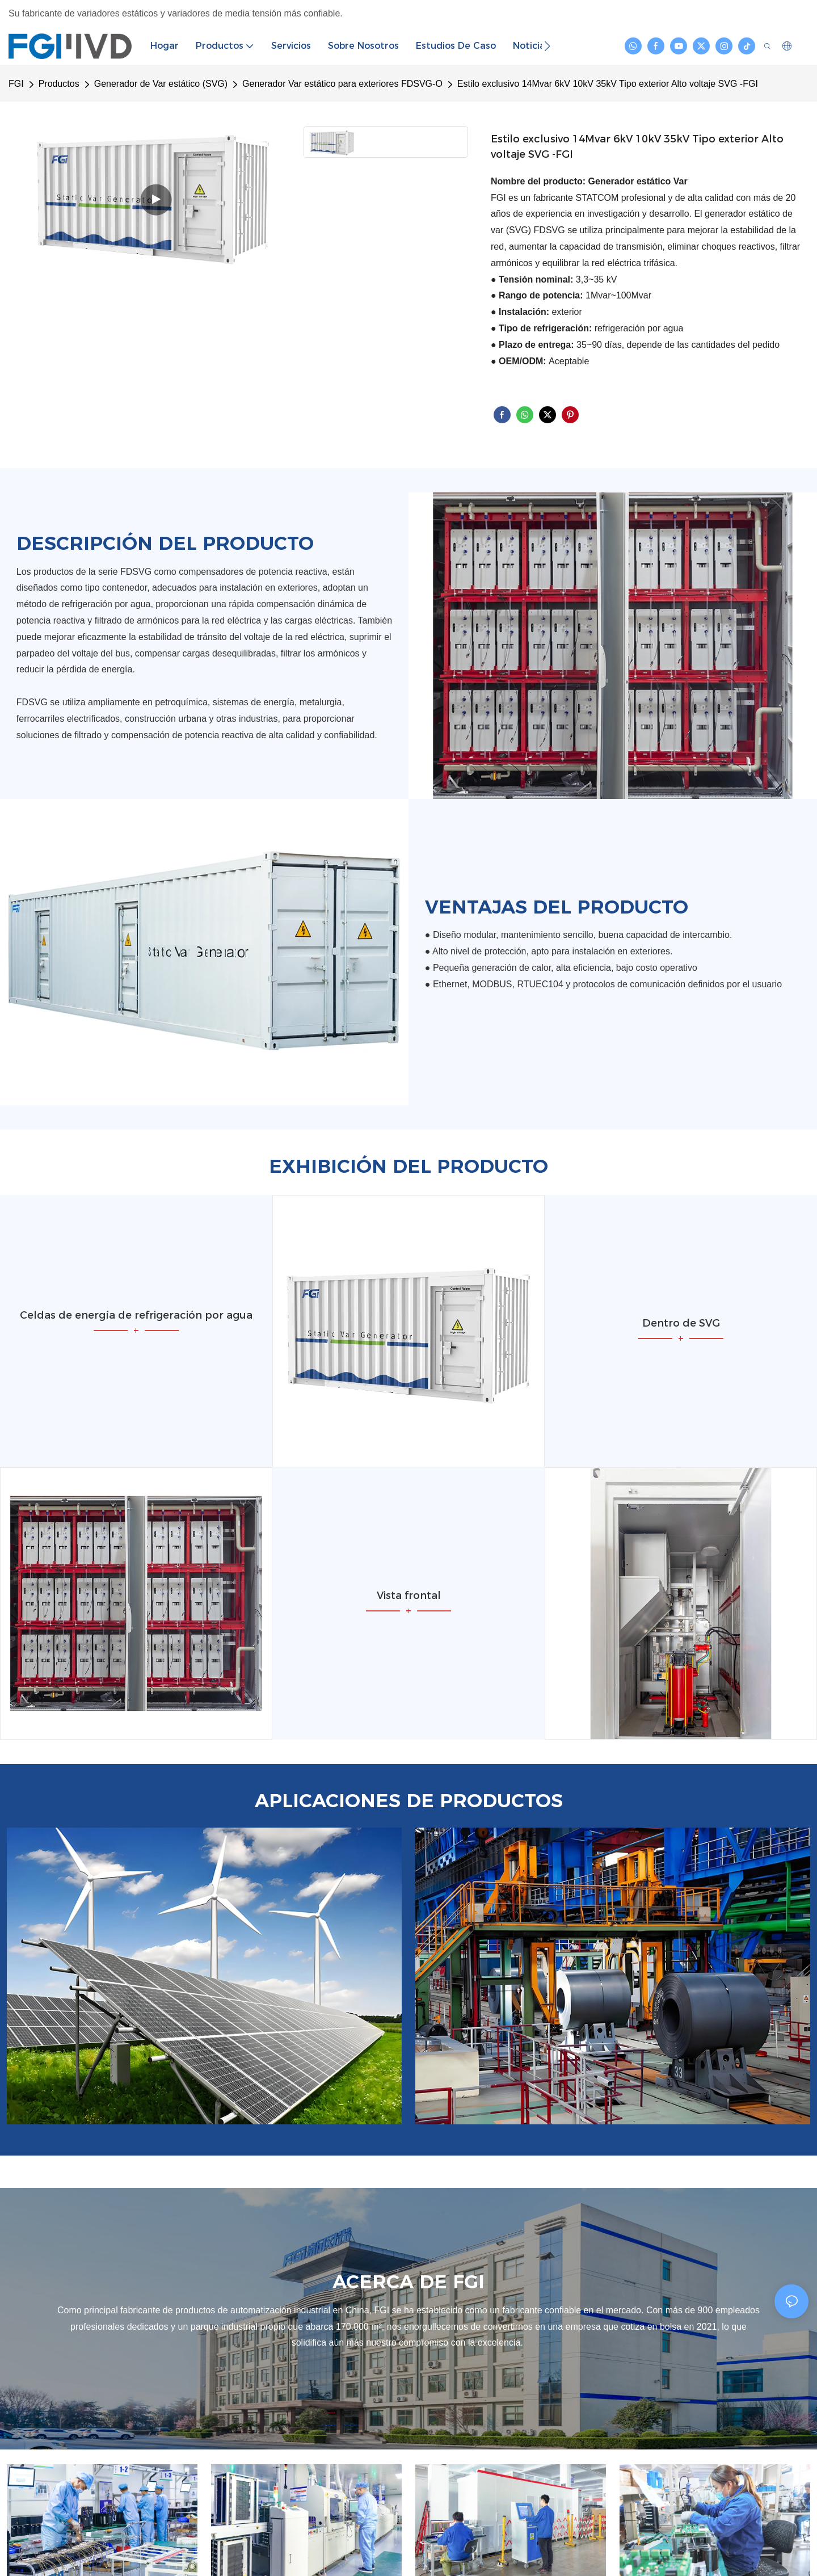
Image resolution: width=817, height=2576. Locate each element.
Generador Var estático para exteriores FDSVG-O (342, 84)
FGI (16, 84)
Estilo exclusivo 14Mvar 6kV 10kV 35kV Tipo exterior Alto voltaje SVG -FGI (607, 84)
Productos (59, 84)
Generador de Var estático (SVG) (161, 84)
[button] (547, 46)
